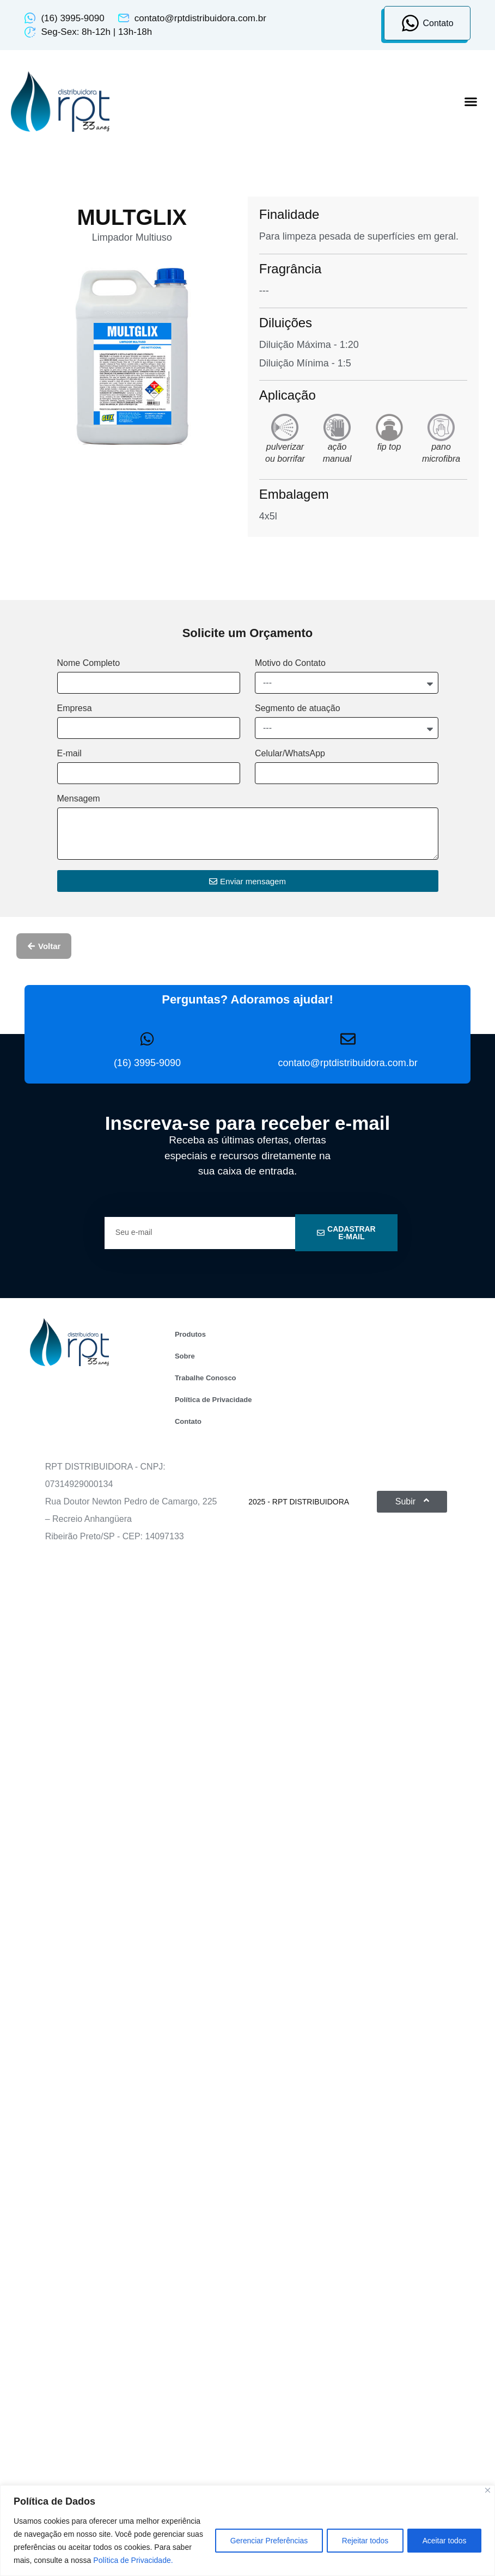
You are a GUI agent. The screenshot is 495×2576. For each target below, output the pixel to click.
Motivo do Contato (290, 663)
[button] (471, 101)
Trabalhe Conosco (205, 1378)
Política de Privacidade (213, 1400)
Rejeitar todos (361, 2534)
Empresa (74, 708)
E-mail (69, 753)
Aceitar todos (443, 2534)
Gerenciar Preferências (263, 2534)
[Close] (487, 2477)
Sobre (185, 1356)
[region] (247, 2524)
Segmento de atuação (297, 708)
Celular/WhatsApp (290, 753)
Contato (188, 1421)
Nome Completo (88, 663)
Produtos (190, 1334)
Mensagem (78, 798)
